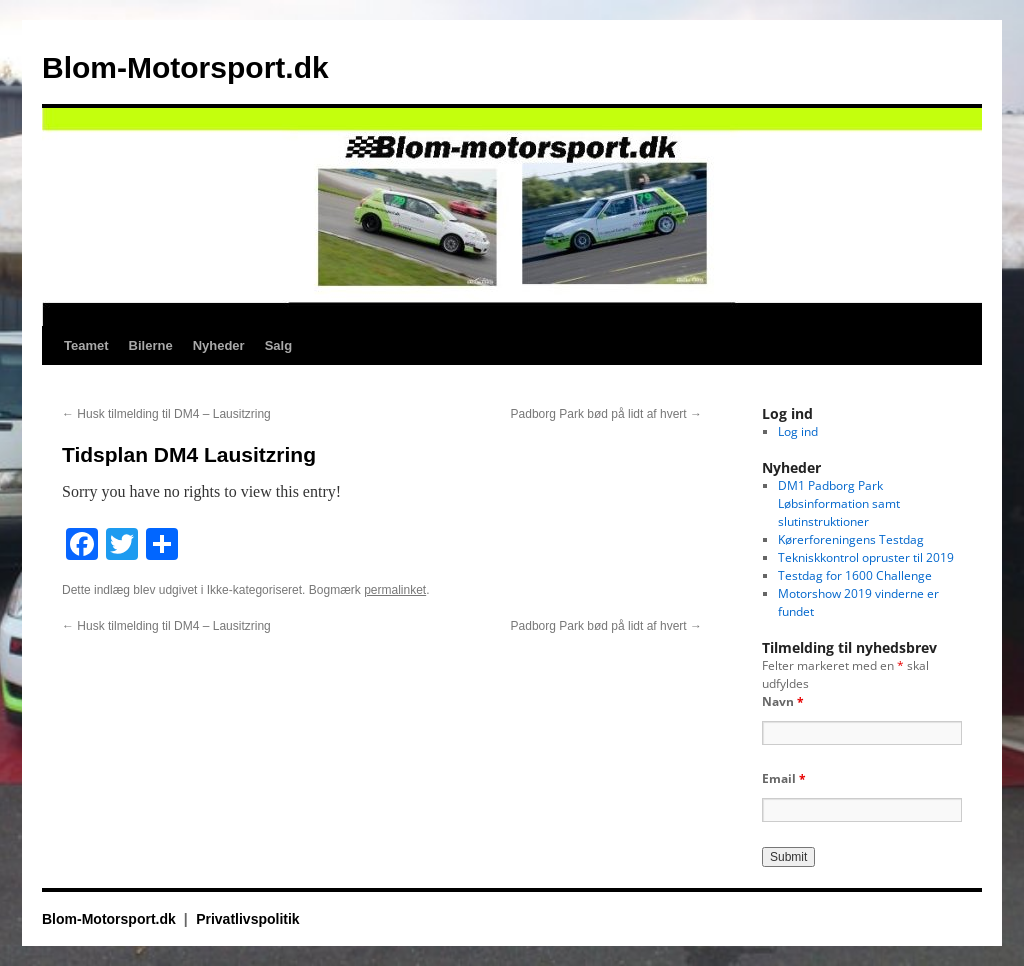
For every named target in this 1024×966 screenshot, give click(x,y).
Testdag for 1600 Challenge (855, 575)
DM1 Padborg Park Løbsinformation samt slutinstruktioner (839, 503)
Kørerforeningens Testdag (851, 539)
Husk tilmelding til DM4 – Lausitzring (166, 414)
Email (784, 778)
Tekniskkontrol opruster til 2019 (866, 557)
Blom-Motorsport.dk (185, 67)
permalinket (395, 590)
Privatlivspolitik (247, 919)
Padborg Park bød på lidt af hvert (606, 414)
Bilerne (151, 345)
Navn (783, 701)
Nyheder (219, 345)
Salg (278, 345)
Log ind (798, 431)
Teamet (86, 345)
